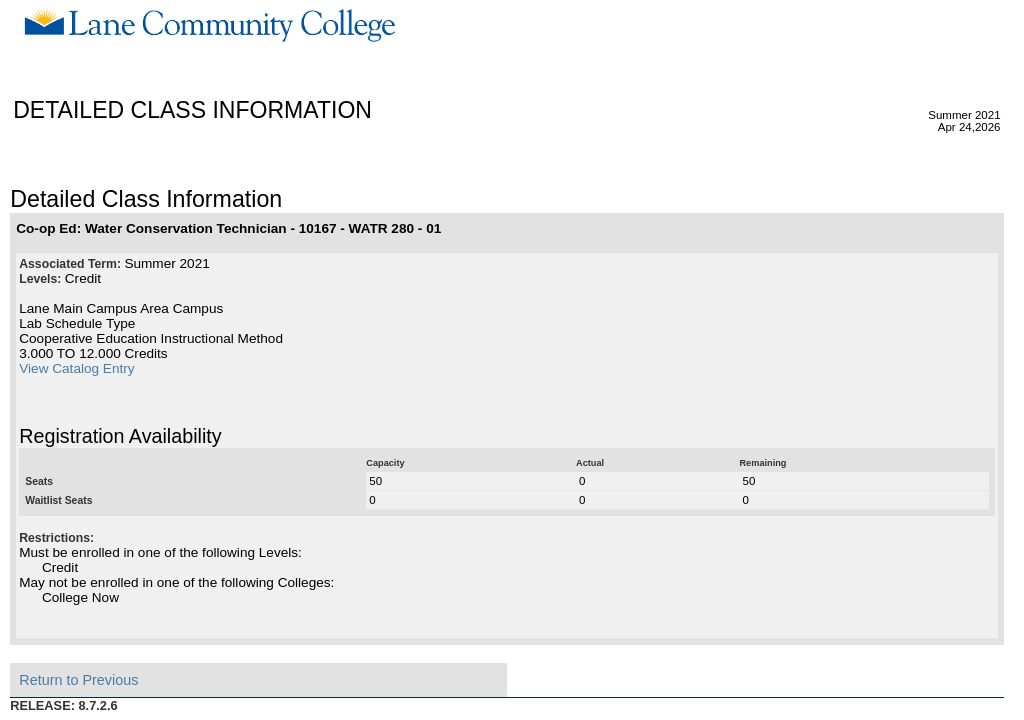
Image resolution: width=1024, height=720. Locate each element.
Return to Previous (78, 680)
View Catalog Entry (76, 368)
